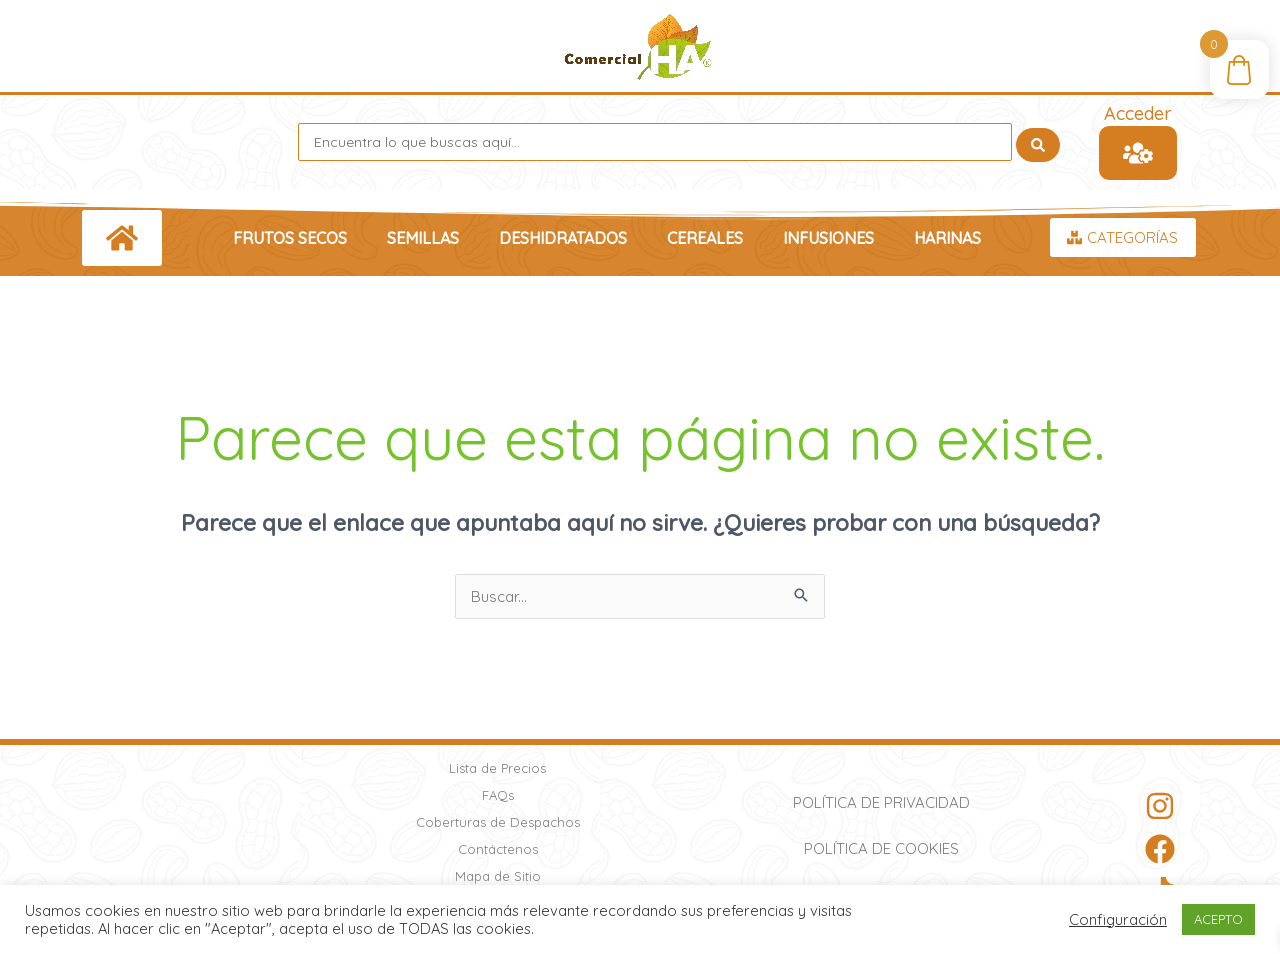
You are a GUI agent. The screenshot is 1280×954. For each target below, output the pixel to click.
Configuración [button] (1118, 920)
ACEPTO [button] (1218, 919)
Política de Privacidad (881, 802)
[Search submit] (1038, 142)
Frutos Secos (290, 238)
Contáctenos (498, 849)
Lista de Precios (497, 768)
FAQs (498, 795)
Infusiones (828, 238)
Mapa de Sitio (498, 876)
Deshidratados (563, 238)
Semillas (423, 238)
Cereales (705, 238)
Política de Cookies (881, 848)
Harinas (947, 238)
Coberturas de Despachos (498, 822)
